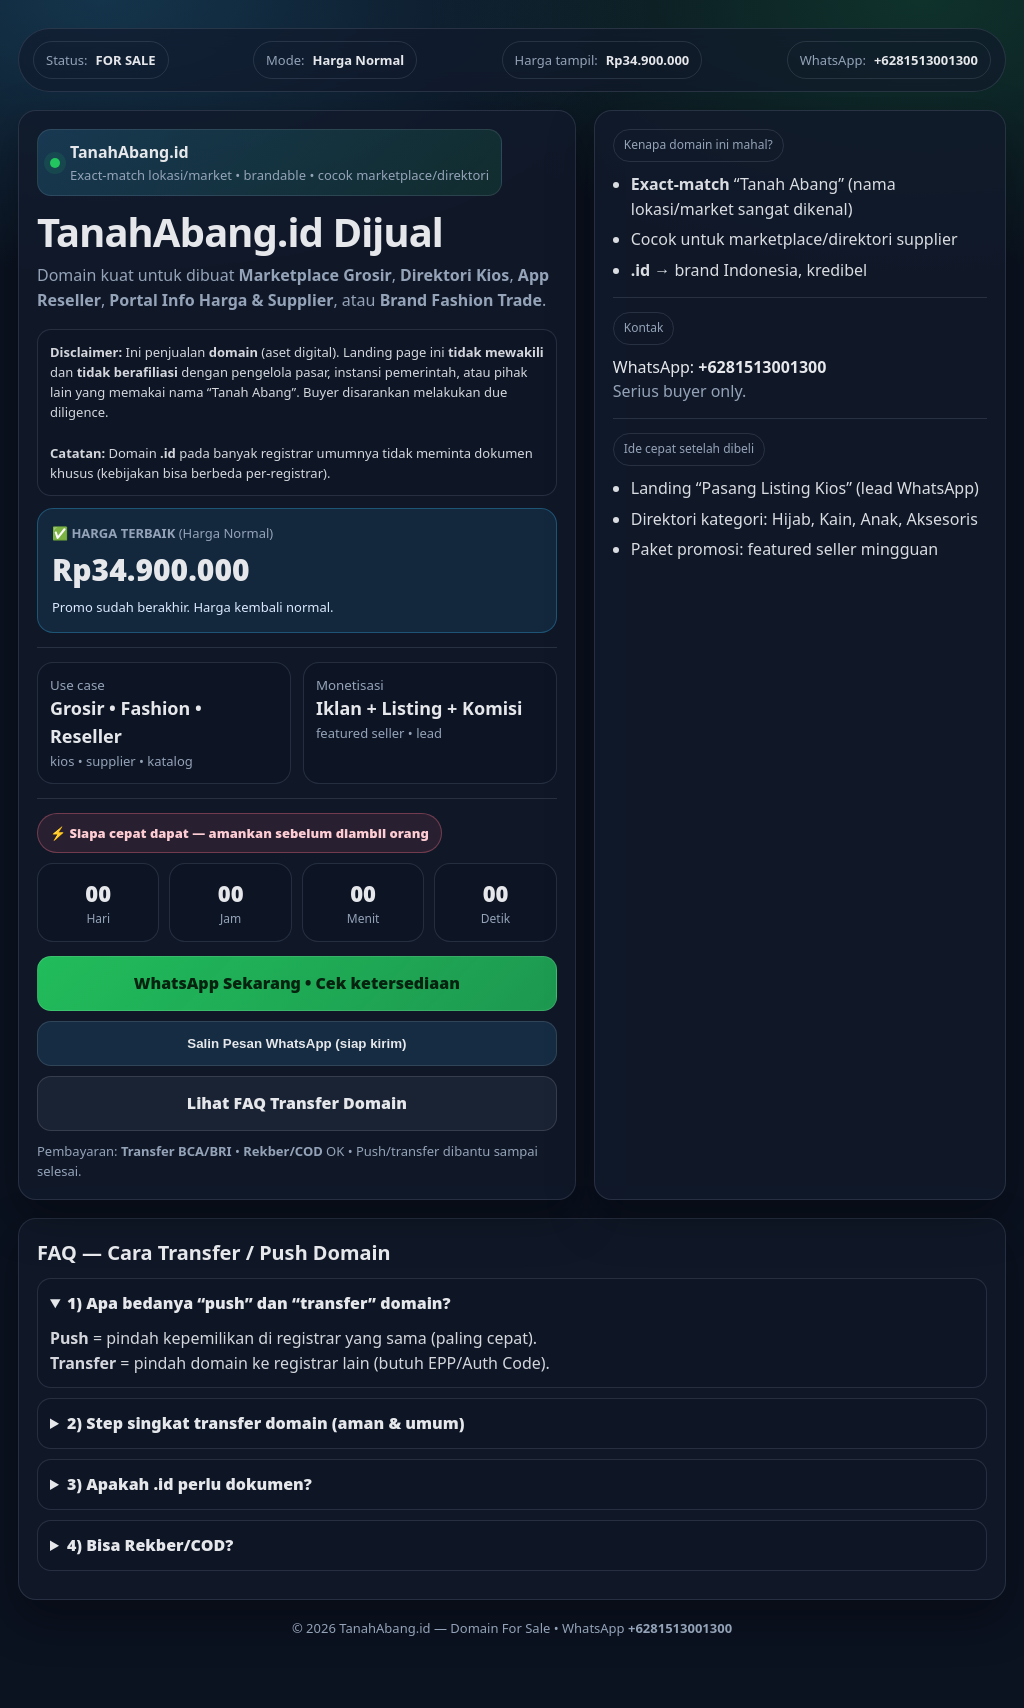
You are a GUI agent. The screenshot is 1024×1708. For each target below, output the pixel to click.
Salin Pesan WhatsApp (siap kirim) (296, 1043)
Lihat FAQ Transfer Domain (297, 1103)
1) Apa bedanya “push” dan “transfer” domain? (259, 1303)
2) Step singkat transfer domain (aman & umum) (266, 1423)
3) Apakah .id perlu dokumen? (189, 1484)
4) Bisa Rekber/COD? (150, 1545)
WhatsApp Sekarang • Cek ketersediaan (297, 983)
